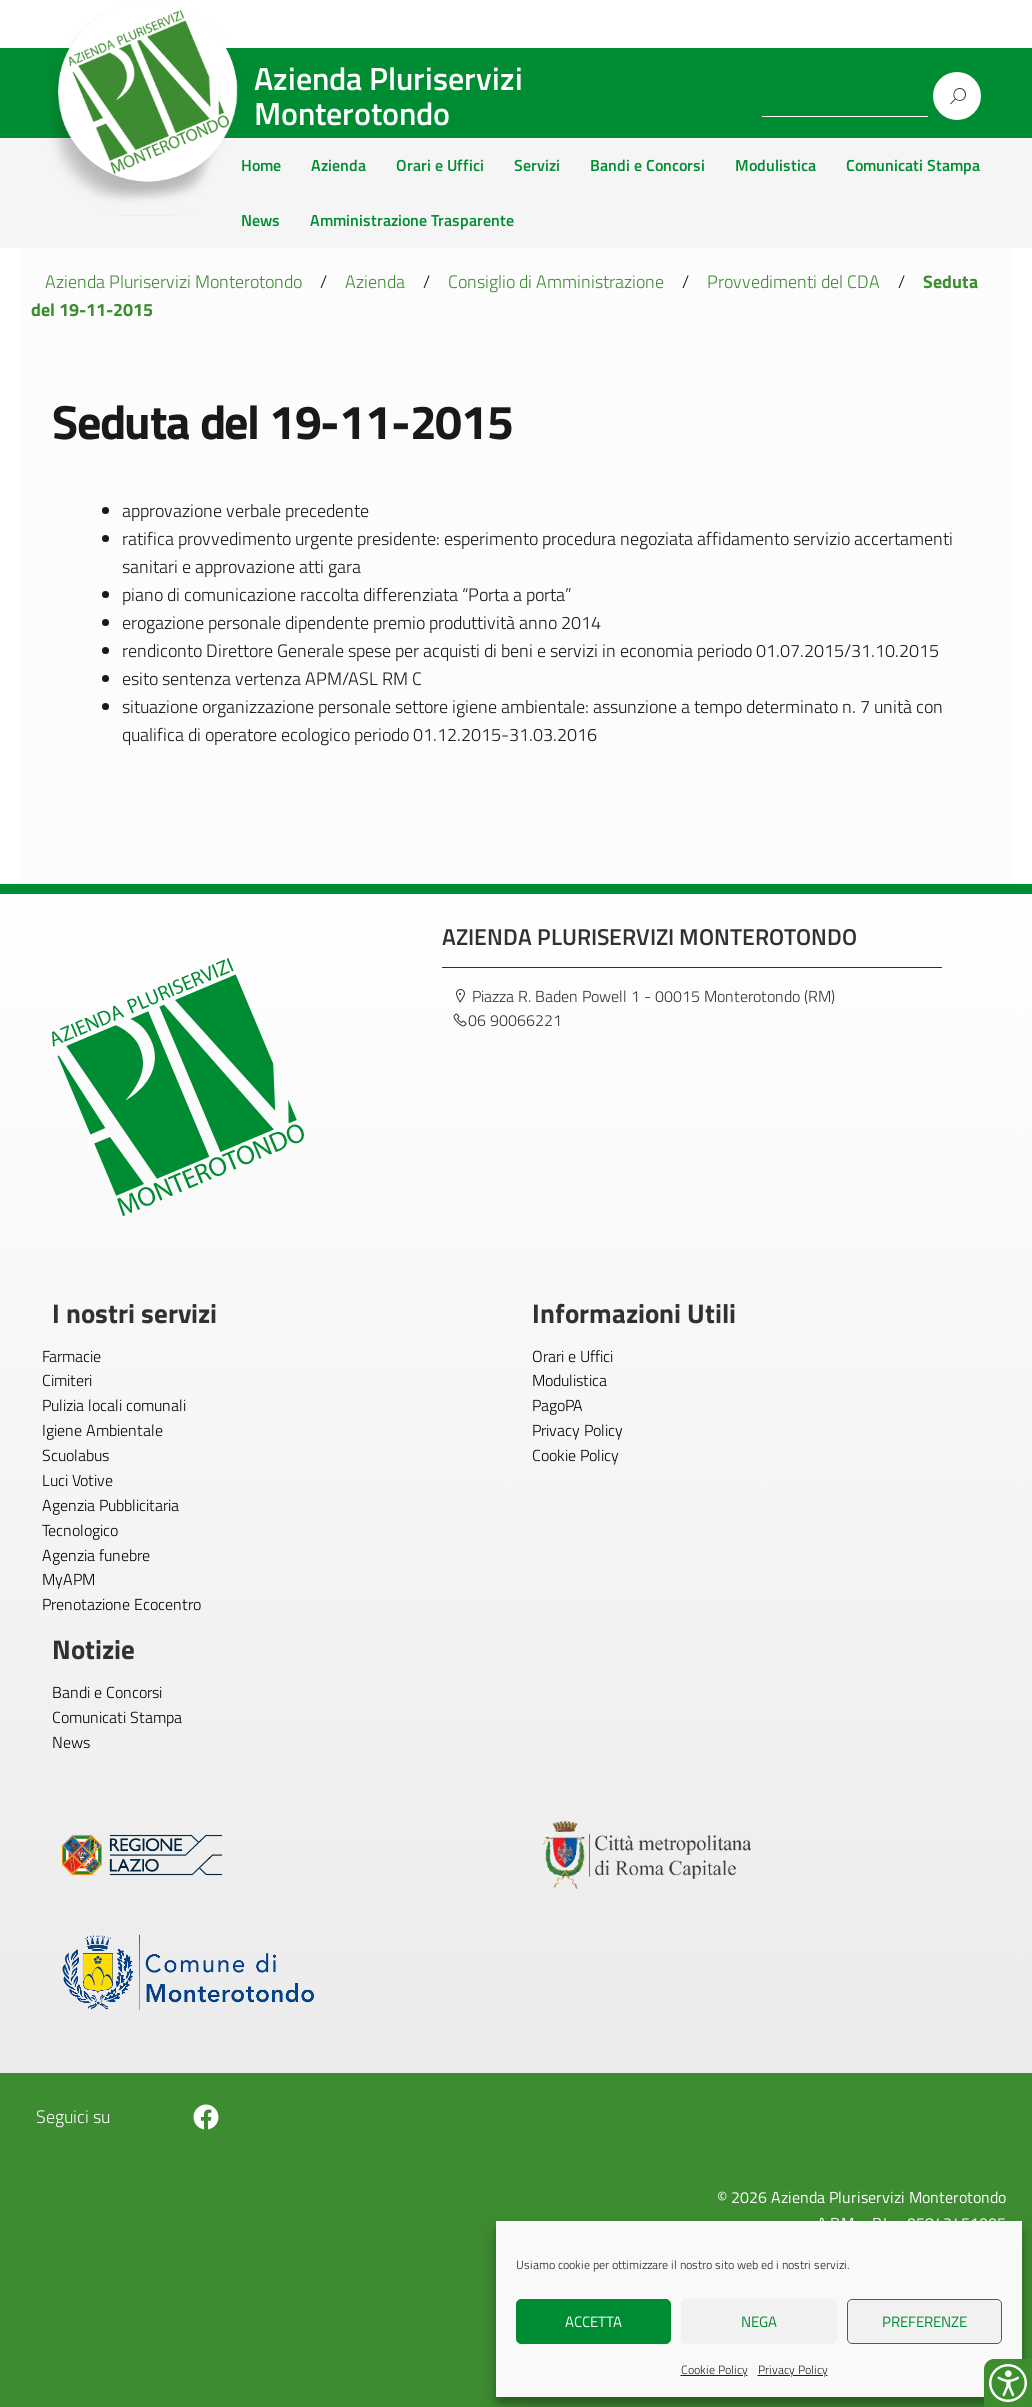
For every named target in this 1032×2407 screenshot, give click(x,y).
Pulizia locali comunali (114, 1405)
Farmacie (71, 1356)
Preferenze (924, 2321)
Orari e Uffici (440, 165)
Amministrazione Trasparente (412, 220)
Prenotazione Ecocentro (121, 1604)
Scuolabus (75, 1455)
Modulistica (775, 165)
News (260, 220)
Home (261, 165)
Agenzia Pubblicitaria (110, 1505)
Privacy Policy (793, 2369)
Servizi (537, 165)
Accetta (593, 2321)
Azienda (338, 165)
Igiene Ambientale (102, 1430)
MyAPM (68, 1579)
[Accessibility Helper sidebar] (1008, 2383)
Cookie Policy (714, 2369)
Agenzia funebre (96, 1555)
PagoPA (557, 1405)
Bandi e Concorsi (647, 165)
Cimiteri (67, 1380)
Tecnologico (80, 1530)
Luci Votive (77, 1480)
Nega (759, 2321)
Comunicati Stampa (913, 165)
